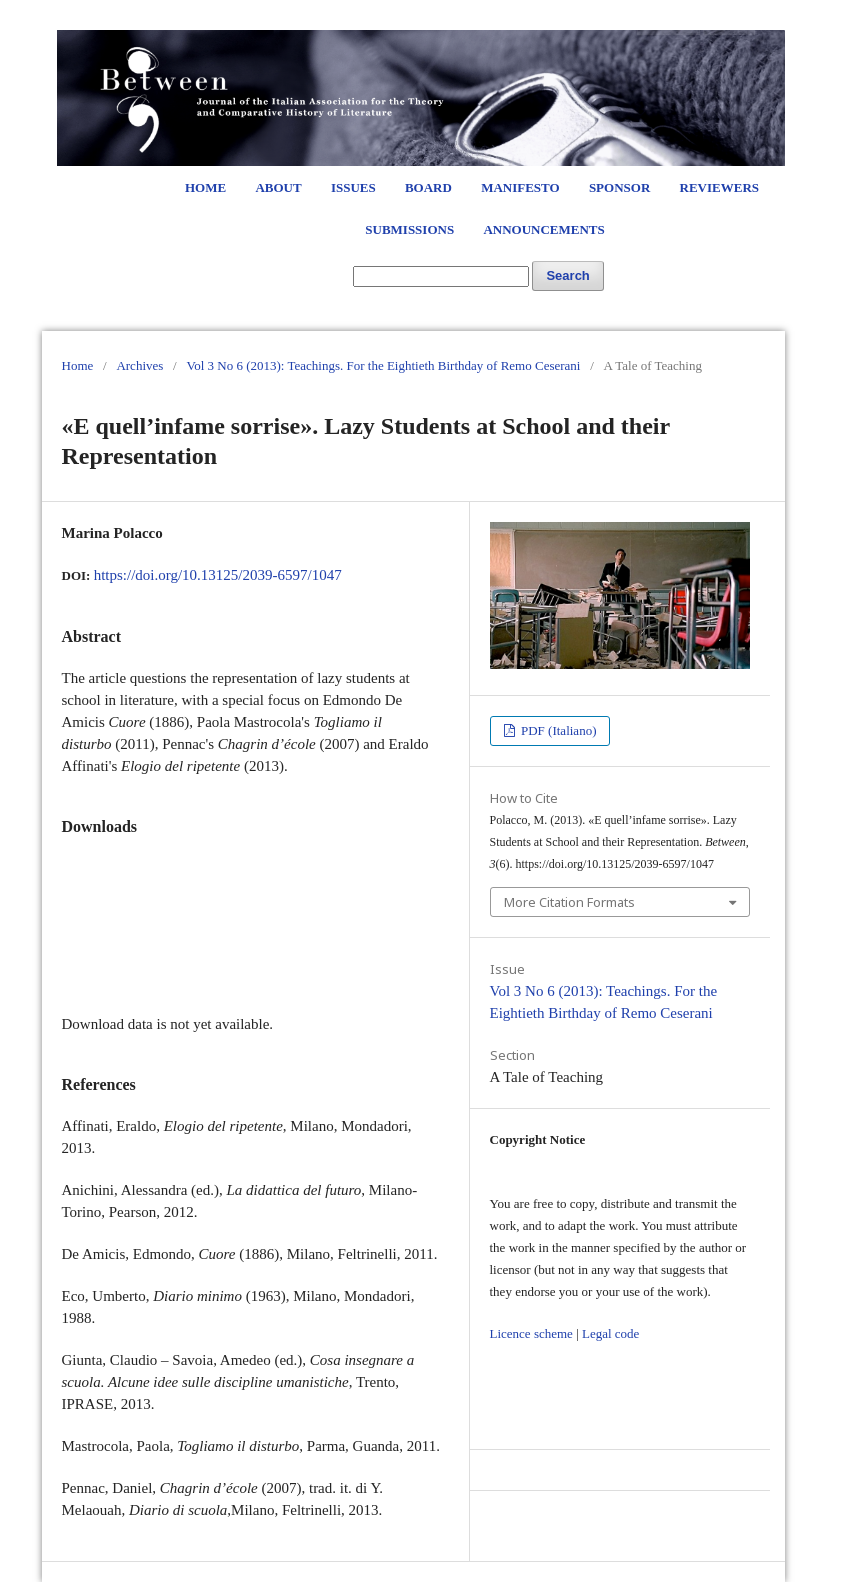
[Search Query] (441, 276)
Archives (139, 365)
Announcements (543, 229)
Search (567, 275)
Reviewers (719, 187)
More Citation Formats (569, 902)
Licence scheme (531, 1333)
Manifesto (520, 187)
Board (428, 187)
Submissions (409, 229)
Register (668, 19)
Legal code (610, 1333)
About (278, 187)
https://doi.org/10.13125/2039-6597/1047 (218, 575)
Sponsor (619, 187)
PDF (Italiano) (557, 730)
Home (205, 187)
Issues (353, 187)
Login (728, 19)
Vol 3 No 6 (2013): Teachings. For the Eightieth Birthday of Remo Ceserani (383, 365)
